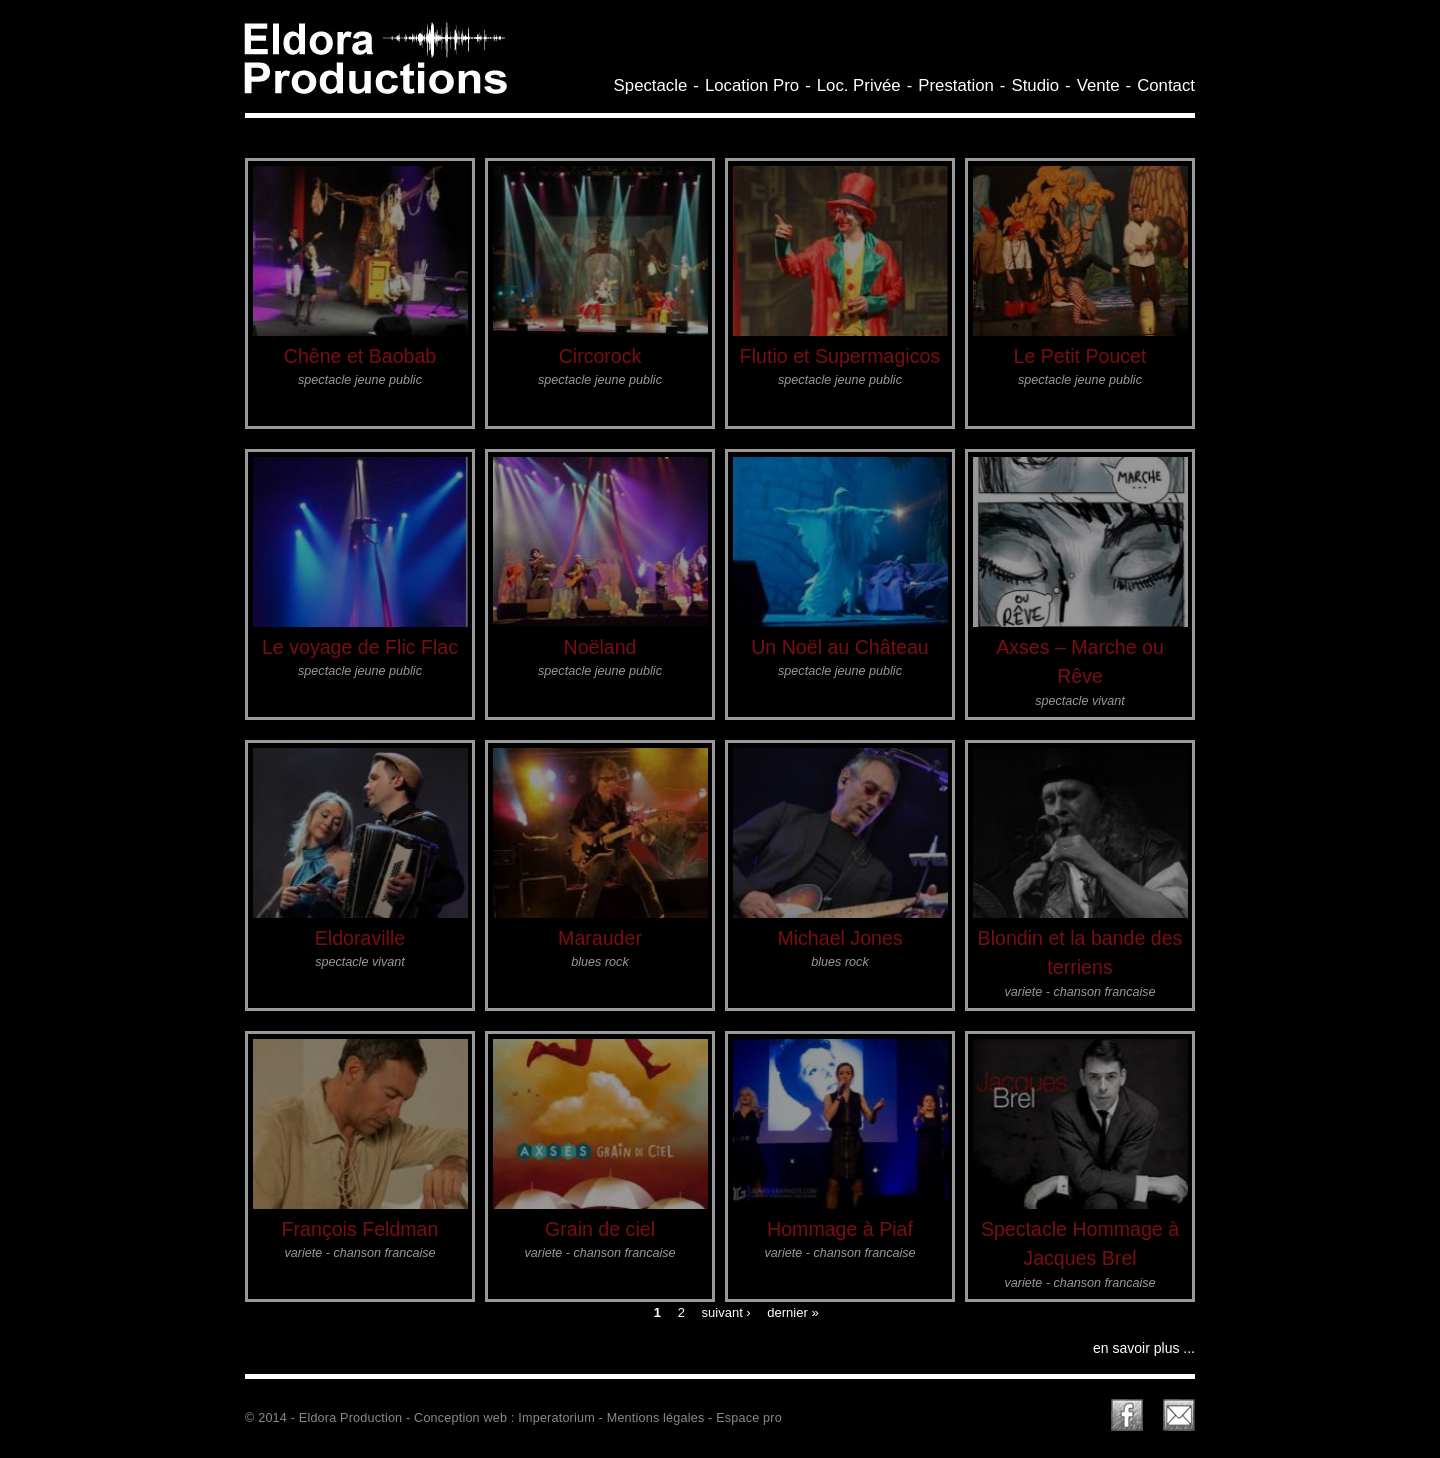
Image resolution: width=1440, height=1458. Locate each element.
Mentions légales (656, 1418)
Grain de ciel (600, 1229)
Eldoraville (360, 938)
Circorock (600, 356)
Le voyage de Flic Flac (360, 647)
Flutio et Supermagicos (840, 356)
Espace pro (749, 1418)
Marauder (600, 938)
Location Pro (752, 85)
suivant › (726, 1311)
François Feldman (360, 1229)
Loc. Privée (859, 85)
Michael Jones (839, 938)
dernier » (792, 1311)
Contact (1166, 85)
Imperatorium (556, 1418)
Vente (1098, 85)
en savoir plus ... (1144, 1348)
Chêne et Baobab (360, 356)
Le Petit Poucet (1080, 356)
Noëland (600, 647)
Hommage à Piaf (840, 1229)
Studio (1035, 85)
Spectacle (651, 85)
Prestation (956, 85)
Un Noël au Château (840, 647)
